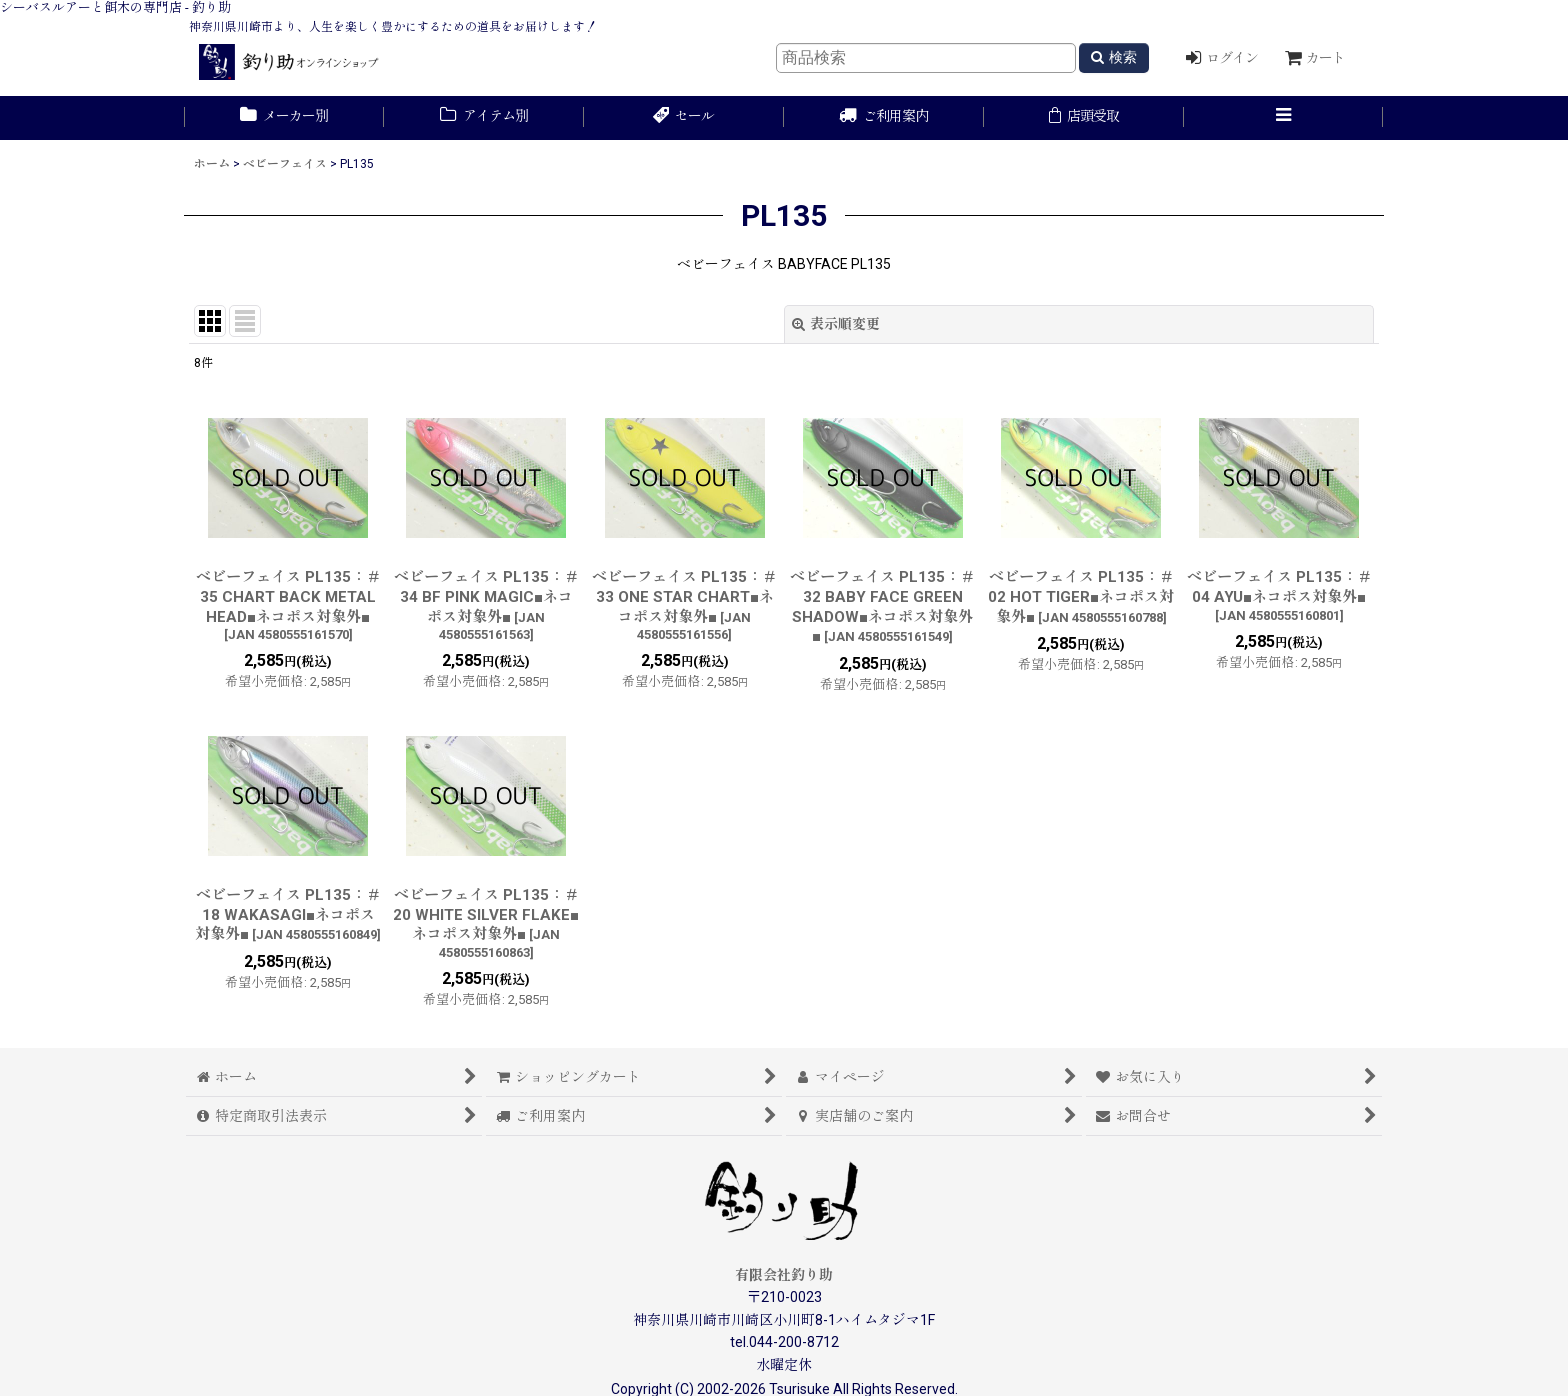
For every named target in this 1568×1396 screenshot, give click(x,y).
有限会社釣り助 (784, 1275)
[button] (1284, 118)
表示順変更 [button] (836, 324)
